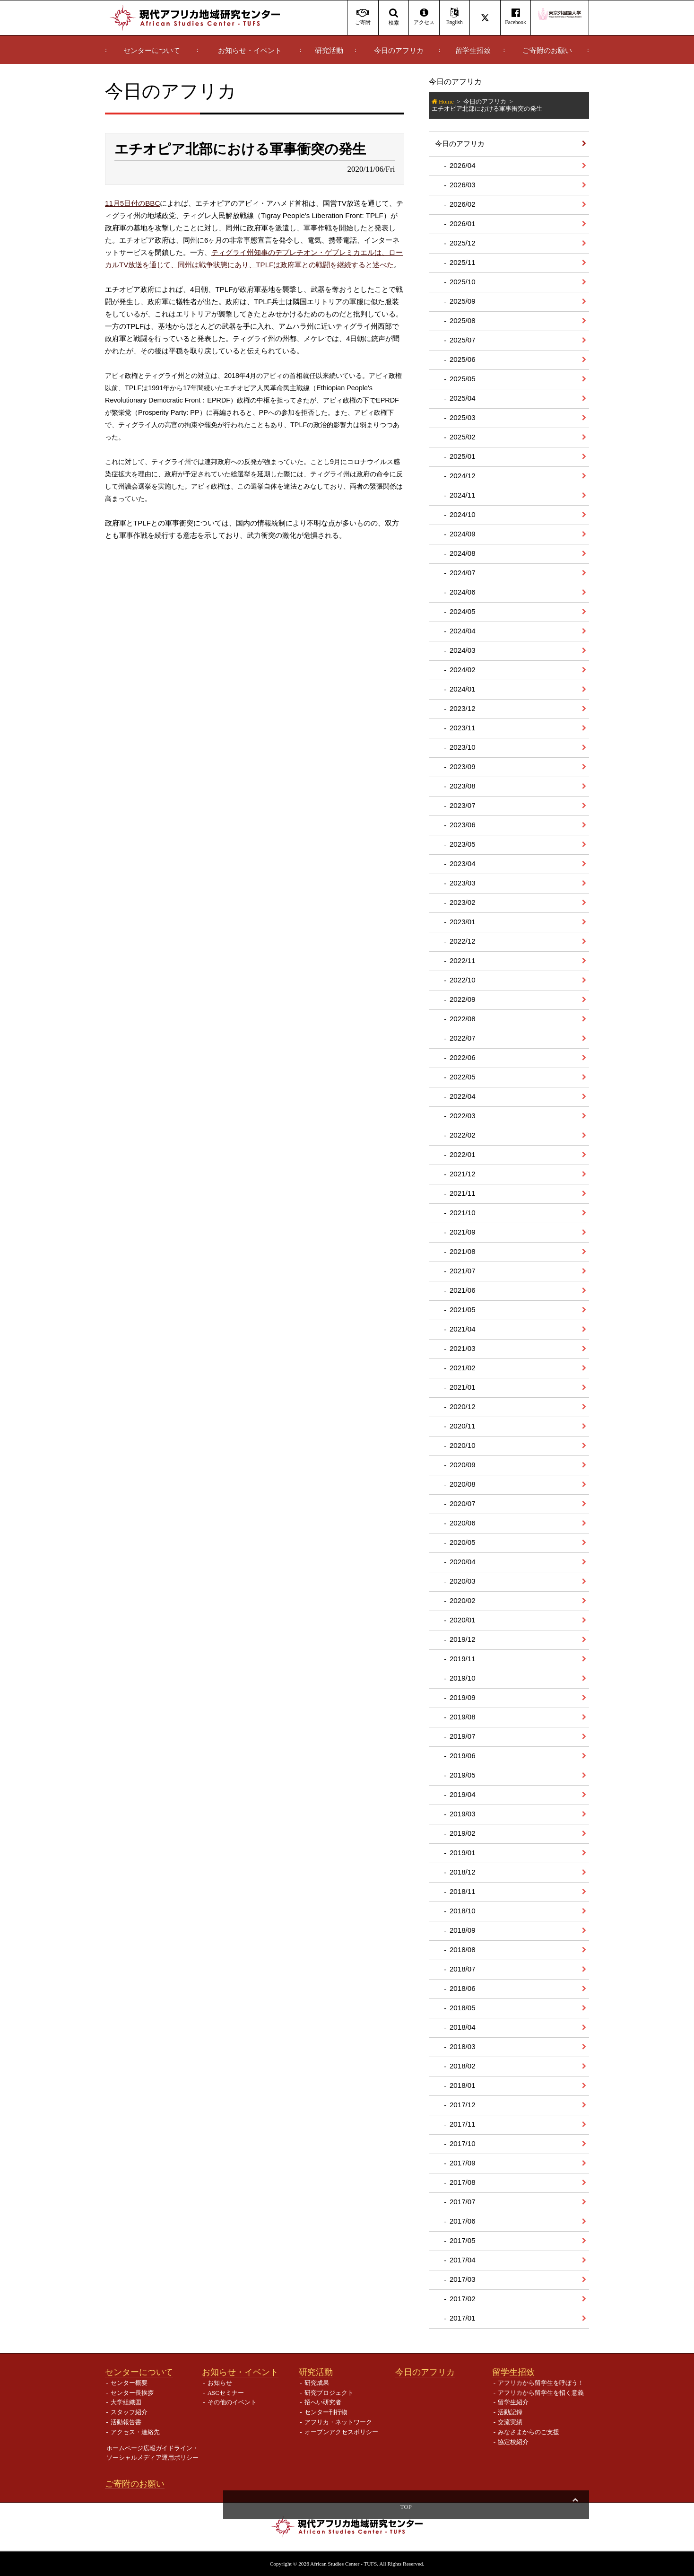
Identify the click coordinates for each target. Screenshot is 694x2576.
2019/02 (463, 1833)
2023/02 (463, 902)
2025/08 (463, 320)
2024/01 (463, 689)
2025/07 (463, 340)
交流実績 (510, 2422)
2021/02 (463, 1368)
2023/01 (463, 922)
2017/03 (463, 2279)
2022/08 (463, 1019)
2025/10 (463, 282)
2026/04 (463, 165)
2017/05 (463, 2240)
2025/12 (463, 243)
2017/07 (463, 2202)
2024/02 (463, 670)
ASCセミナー (226, 2392)
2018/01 (463, 2085)
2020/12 (463, 1406)
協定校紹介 (513, 2441)
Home (446, 101)
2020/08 (463, 1484)
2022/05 (463, 1077)
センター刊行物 (325, 2412)
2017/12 (463, 2105)
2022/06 (463, 1057)
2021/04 (463, 1329)
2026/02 (463, 204)
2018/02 (463, 2066)
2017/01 (463, 2318)
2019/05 (463, 1775)
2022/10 (463, 980)
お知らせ (220, 2382)
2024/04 (463, 631)
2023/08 (463, 786)
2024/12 (463, 476)
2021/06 (463, 1290)
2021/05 (463, 1310)
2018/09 (463, 1930)
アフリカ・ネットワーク (338, 2422)
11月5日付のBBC (132, 203)
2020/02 (463, 1600)
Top (575, 2506)
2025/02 (463, 437)
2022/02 (463, 1135)
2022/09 (463, 999)
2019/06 (463, 1756)
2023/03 (463, 883)
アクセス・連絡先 (135, 2432)
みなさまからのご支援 (528, 2432)
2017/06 (463, 2221)
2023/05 (463, 844)
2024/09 (463, 534)
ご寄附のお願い (547, 50)
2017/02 (463, 2299)
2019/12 (463, 1639)
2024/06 (463, 592)
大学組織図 (126, 2402)
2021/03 (463, 1348)
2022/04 (463, 1096)
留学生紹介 (513, 2402)
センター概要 (129, 2382)
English (454, 17)
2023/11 (463, 728)
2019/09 (463, 1697)
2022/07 (463, 1038)
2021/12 (463, 1174)
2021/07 (463, 1271)
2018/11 (463, 1891)
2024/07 (463, 573)
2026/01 (463, 223)
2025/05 (463, 379)
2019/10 (463, 1678)
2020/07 (463, 1503)
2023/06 (463, 825)
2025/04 (463, 398)
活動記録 (510, 2412)
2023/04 (463, 863)
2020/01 (463, 1620)
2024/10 (463, 514)
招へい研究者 (322, 2402)
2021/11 (463, 1193)
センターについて (151, 50)
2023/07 (463, 805)
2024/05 (463, 611)
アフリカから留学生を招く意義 (541, 2392)
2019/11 (463, 1659)
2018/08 (463, 1949)
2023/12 (463, 708)
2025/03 (463, 417)
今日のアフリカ (399, 50)
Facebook (515, 17)
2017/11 (463, 2124)
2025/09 (463, 301)
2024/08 (463, 553)
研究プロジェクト (329, 2392)
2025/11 (463, 262)
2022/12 (463, 941)
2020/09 (463, 1465)
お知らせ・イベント (250, 50)
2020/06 (463, 1523)
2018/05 (463, 2008)
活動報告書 (126, 2422)
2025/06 (463, 359)
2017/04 (463, 2260)
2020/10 (463, 1445)
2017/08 (463, 2182)
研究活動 (329, 50)
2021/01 (463, 1387)
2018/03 (463, 2046)
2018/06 (463, 1988)
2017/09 (463, 2163)
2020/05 (463, 1542)
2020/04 (463, 1562)
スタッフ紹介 (129, 2412)
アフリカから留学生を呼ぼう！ (541, 2382)
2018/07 (463, 1969)
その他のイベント (232, 2402)
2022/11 (463, 960)
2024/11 (463, 495)
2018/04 (463, 2027)
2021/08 (463, 1251)
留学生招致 (473, 50)
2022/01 (463, 1154)
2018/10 (463, 1911)
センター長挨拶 (132, 2392)
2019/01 (463, 1853)
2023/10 (463, 747)
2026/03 (463, 185)
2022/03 (463, 1116)
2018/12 (463, 1872)
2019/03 (463, 1814)
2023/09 (463, 766)
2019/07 (463, 1736)
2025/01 (463, 456)
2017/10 (463, 2143)
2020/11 (463, 1426)
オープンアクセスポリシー (341, 2432)
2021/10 (463, 1213)
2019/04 (463, 1794)
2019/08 (463, 1717)
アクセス (424, 17)
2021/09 (463, 1232)
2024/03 (463, 650)
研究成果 (316, 2382)
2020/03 (463, 1581)
